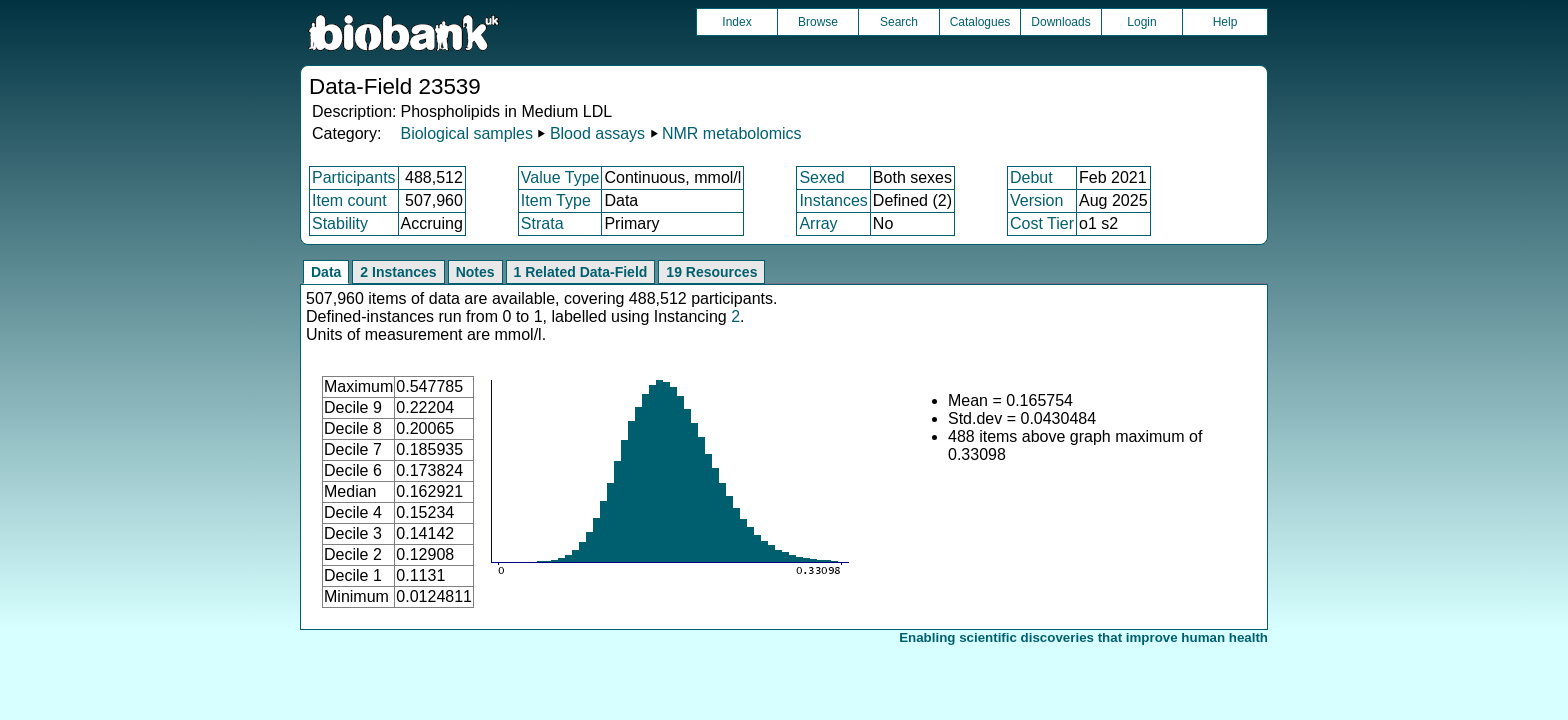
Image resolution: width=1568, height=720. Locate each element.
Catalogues (980, 22)
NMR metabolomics (732, 133)
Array (818, 223)
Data (326, 272)
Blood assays (597, 133)
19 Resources (711, 272)
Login (1141, 22)
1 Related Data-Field (581, 272)
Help (1225, 22)
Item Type (556, 200)
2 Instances (398, 272)
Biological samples (466, 133)
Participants (354, 177)
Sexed (821, 177)
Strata (542, 223)
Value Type (560, 177)
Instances (833, 200)
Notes (475, 272)
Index (736, 22)
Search (899, 22)
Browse (818, 22)
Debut (1031, 177)
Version (1036, 200)
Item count (349, 200)
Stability (340, 223)
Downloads (1060, 22)
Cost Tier (1042, 223)
